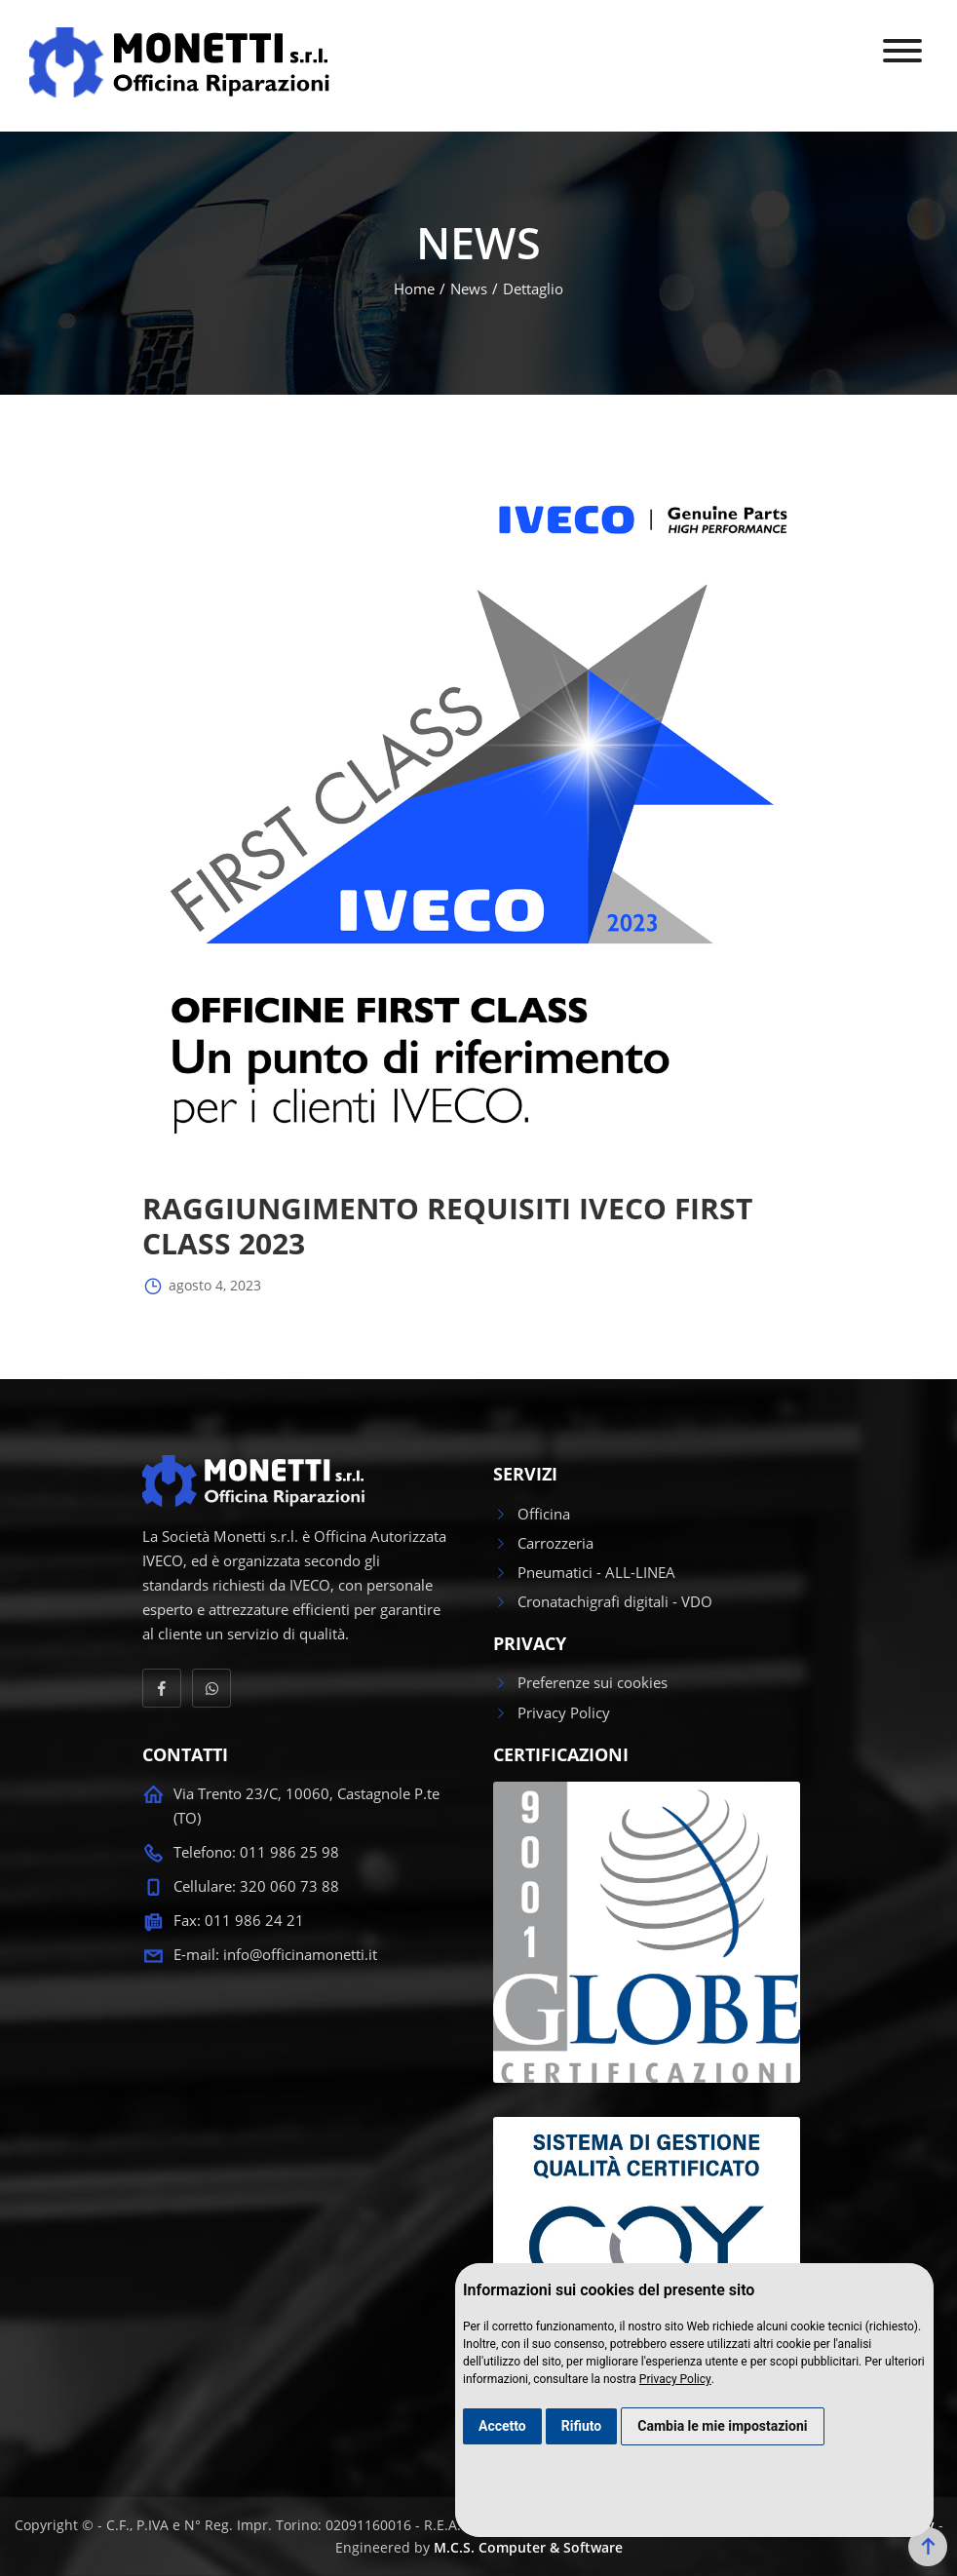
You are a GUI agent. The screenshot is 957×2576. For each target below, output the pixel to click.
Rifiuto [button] (581, 2426)
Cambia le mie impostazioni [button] (722, 2426)
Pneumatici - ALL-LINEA (584, 1572)
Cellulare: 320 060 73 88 (256, 1886)
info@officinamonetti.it (300, 1954)
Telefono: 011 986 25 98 (256, 1852)
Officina (531, 1513)
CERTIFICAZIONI (561, 1755)
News (468, 288)
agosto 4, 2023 (201, 1286)
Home (414, 288)
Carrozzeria (543, 1543)
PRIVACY (529, 1644)
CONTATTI (185, 1755)
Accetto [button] (502, 2426)
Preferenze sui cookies (580, 1682)
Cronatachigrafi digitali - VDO (602, 1601)
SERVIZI (525, 1474)
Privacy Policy (675, 2379)
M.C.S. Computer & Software (528, 2547)
